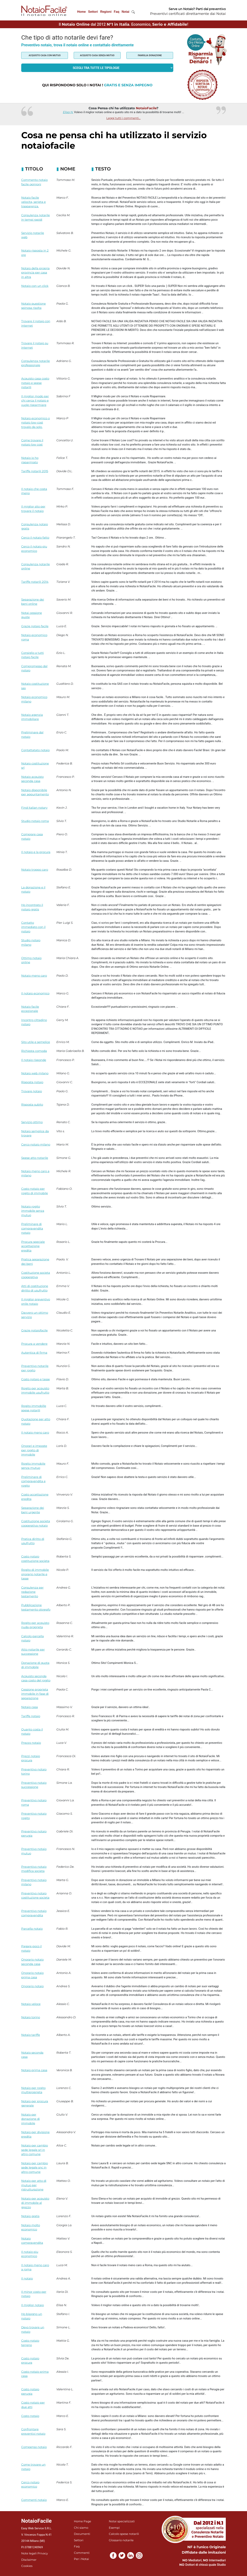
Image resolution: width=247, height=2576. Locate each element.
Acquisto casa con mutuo (45, 55)
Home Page (82, 2521)
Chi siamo (81, 2527)
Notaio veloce (31, 2004)
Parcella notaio (32, 1928)
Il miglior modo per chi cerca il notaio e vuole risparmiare (35, 400)
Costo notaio (30, 2416)
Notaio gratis (30, 2216)
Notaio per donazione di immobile (30, 2119)
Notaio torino (30, 2017)
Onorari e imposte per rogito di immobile (34, 1450)
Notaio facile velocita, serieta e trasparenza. (33, 202)
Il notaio (27, 2278)
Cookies (26, 2566)
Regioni (106, 11)
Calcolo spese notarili (124, 2534)
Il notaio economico (35, 993)
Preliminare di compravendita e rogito (33, 1481)
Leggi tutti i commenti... (123, 118)
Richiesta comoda (34, 1051)
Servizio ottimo (32, 1122)
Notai (125, 11)
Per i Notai (81, 2559)
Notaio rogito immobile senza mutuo (32, 1211)
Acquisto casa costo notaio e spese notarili (35, 383)
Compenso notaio (34, 2447)
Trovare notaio (31, 1091)
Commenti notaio (34, 2500)
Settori (93, 11)
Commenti (82, 2553)
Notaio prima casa (34, 2070)
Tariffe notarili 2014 (34, 582)
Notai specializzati (122, 2521)
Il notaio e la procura (35, 852)
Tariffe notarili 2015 (34, 471)
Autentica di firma (34, 1352)
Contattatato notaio (35, 750)
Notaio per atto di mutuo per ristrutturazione (33, 2185)
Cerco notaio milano (35, 1144)
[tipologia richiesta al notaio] (97, 68)
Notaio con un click (34, 286)
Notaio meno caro (34, 975)
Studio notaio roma (35, 821)
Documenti (82, 2534)
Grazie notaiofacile (34, 1330)
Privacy (42, 2553)
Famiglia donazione (150, 55)
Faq (116, 11)
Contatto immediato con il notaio (33, 927)
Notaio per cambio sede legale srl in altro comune (34, 2150)
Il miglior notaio (32, 2305)
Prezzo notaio (31, 1743)
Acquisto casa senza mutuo (97, 55)
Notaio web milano (34, 1073)
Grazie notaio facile (34, 626)
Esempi (114, 2527)
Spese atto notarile (34, 1158)
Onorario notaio (32, 1986)
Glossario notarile (121, 2540)
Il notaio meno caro (35, 1432)
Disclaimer (28, 2560)
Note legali (29, 2553)
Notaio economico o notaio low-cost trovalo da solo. (35, 422)
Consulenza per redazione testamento (32, 1592)
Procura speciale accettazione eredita (33, 1246)
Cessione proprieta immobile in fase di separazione (35, 1694)
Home (81, 11)
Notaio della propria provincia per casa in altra (35, 272)
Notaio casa (29, 1707)
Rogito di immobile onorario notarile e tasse (35, 1574)
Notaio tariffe (30, 2035)
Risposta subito (32, 1104)
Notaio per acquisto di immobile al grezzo (35, 2203)
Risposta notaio (32, 1082)
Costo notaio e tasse (35, 1379)
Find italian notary (34, 807)
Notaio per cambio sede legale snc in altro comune (34, 2167)
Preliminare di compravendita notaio (32, 1228)
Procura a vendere (34, 1344)
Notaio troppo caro (34, 869)
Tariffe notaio (30, 1716)
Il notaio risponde (33, 1060)
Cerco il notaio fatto (35, 537)
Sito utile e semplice (35, 1042)
